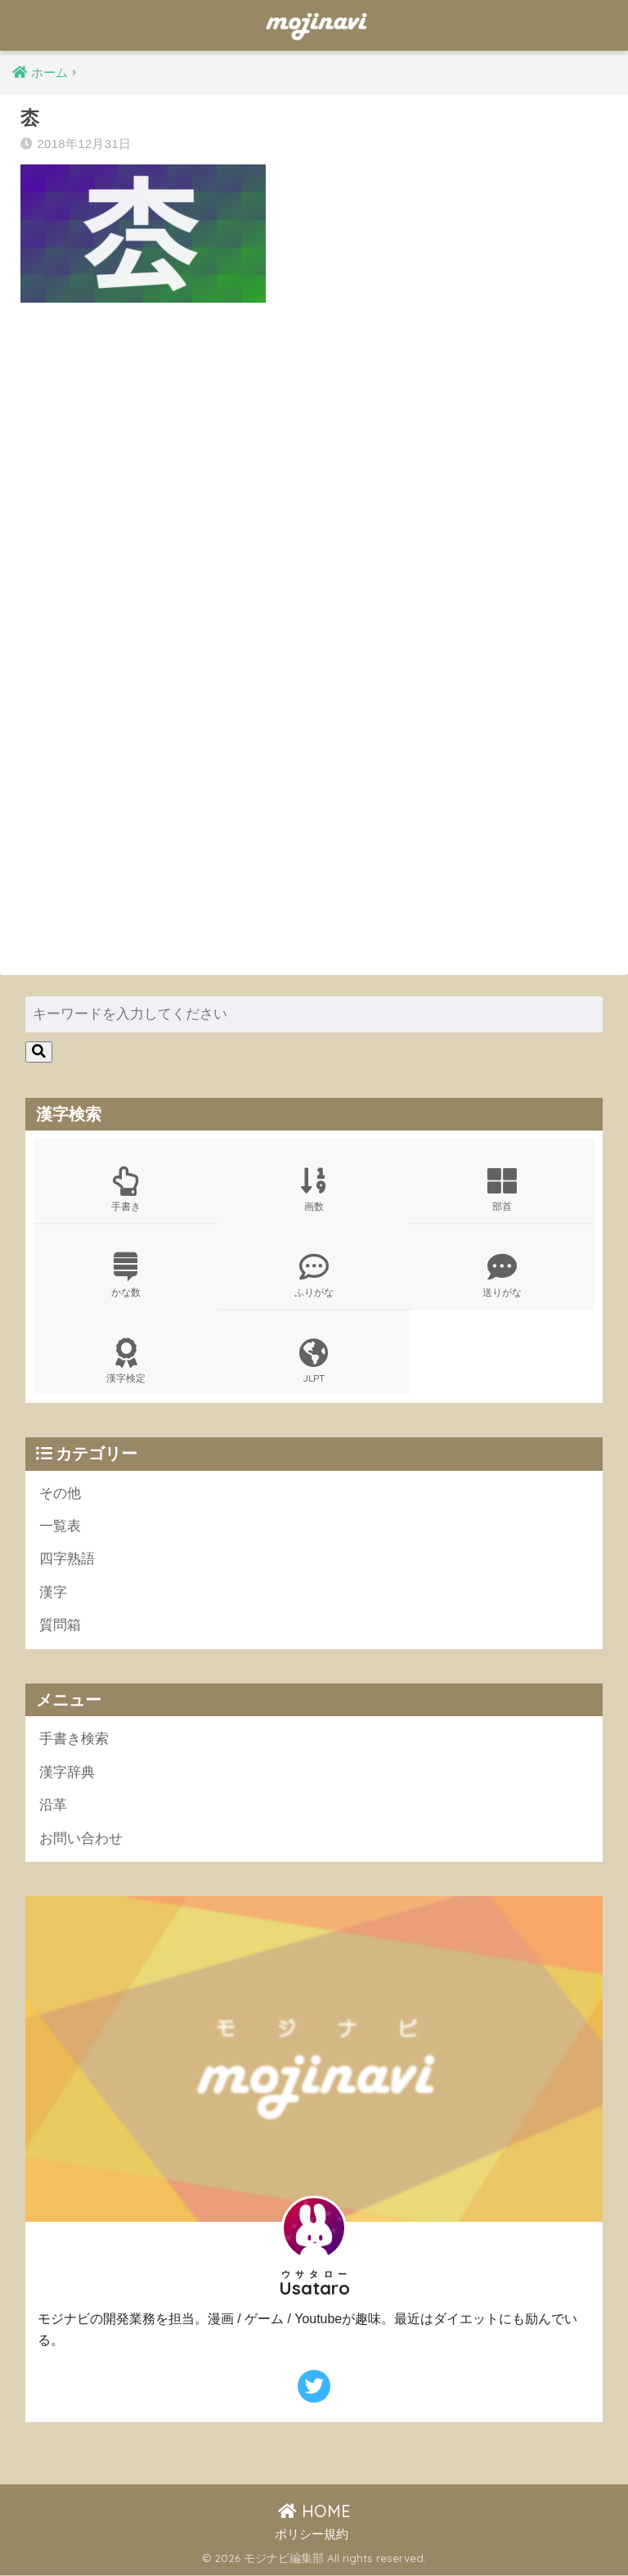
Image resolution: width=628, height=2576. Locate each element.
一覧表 (60, 1527)
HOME (314, 2512)
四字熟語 (67, 1559)
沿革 (53, 1806)
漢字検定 (126, 1361)
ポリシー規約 (311, 2535)
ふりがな (313, 1275)
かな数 (126, 1275)
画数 (313, 1189)
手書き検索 (74, 1739)
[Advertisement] (308, 481)
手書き (126, 1189)
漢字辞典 (67, 1773)
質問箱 (60, 1626)
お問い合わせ (81, 1839)
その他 (60, 1493)
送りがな (502, 1275)
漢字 (53, 1593)
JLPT (313, 1361)
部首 (502, 1189)
